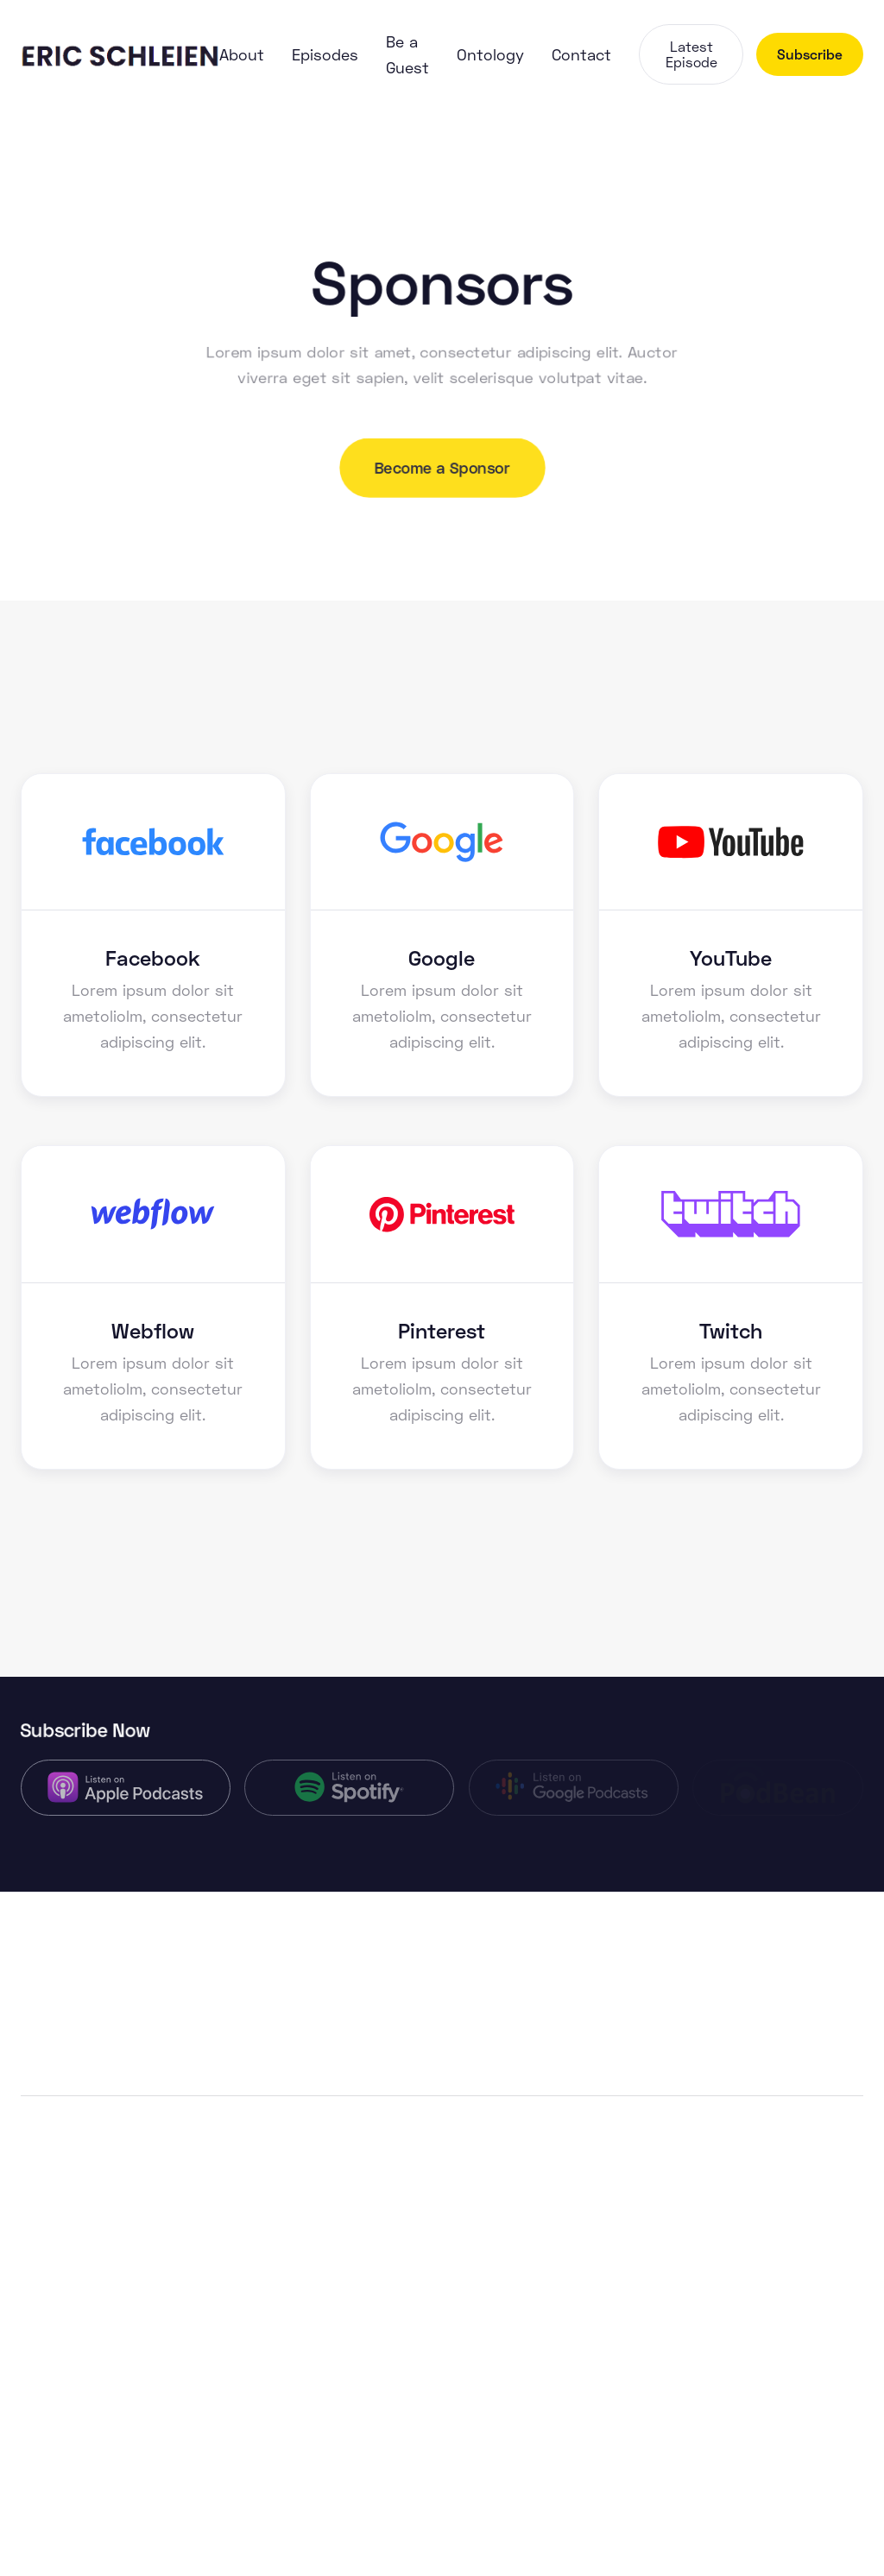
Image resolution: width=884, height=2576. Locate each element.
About (241, 54)
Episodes (325, 54)
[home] (120, 54)
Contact (581, 54)
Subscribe (810, 54)
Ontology (490, 54)
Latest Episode (691, 54)
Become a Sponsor (442, 468)
